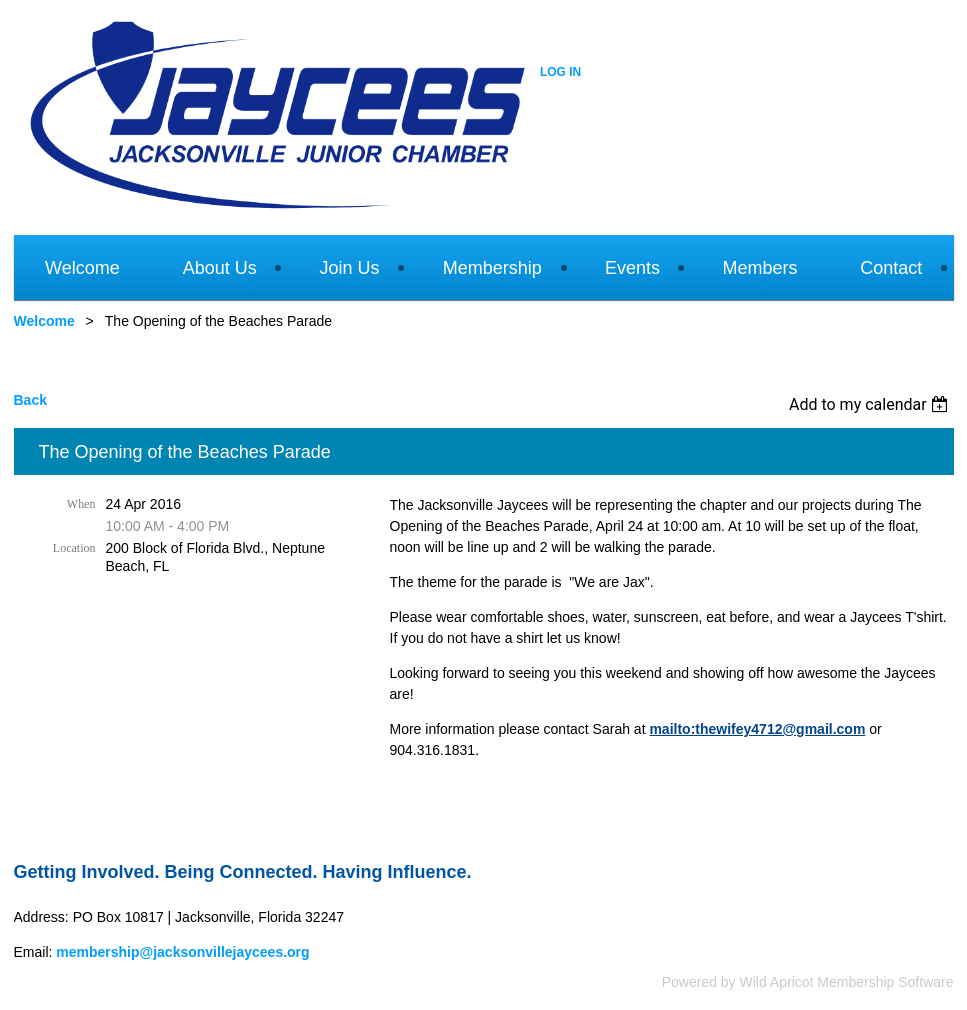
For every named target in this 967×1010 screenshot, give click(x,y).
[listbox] (871, 404)
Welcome (44, 321)
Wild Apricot (777, 982)
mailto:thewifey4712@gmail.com (757, 729)
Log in (560, 72)
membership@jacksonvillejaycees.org (182, 952)
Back (30, 400)
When (81, 504)
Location (74, 548)
